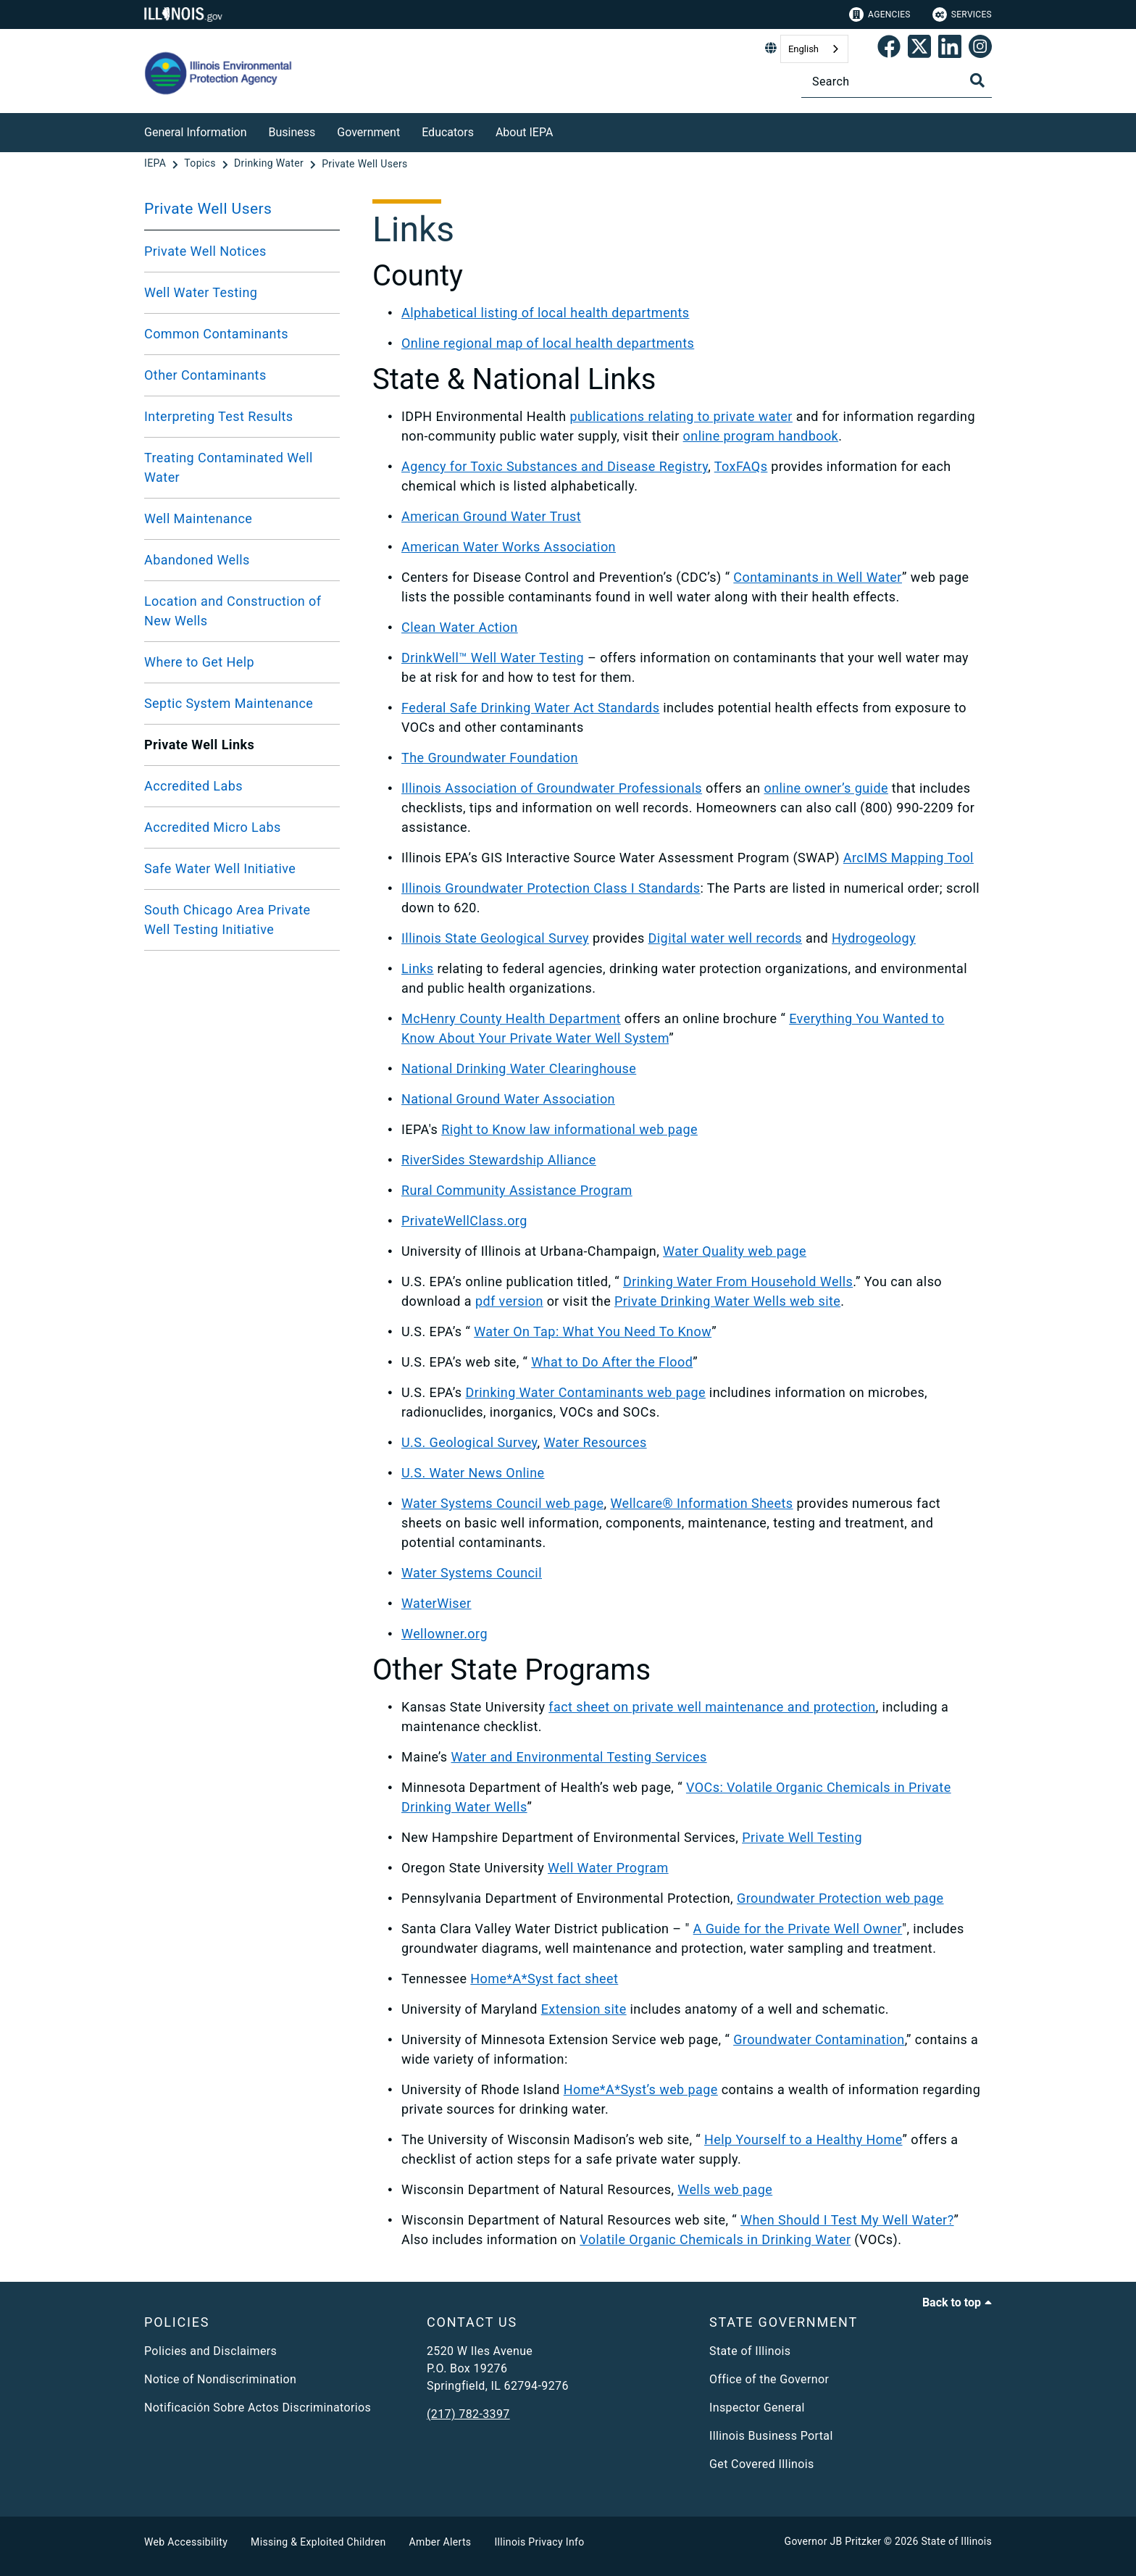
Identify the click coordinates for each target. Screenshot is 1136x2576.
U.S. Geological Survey (469, 1442)
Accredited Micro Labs (212, 827)
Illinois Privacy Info (539, 2542)
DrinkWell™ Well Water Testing (492, 657)
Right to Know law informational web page (569, 1129)
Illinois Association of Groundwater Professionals (551, 788)
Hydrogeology (874, 938)
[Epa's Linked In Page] (949, 49)
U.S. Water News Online (472, 1472)
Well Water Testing (200, 292)
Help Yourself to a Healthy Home (803, 2139)
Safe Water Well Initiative (220, 868)
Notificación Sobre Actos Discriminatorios (257, 2407)
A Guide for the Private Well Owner (798, 1928)
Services (962, 14)
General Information (195, 132)
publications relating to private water (681, 416)
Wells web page (724, 2189)
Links (417, 968)
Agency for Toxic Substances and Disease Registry (554, 466)
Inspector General (757, 2407)
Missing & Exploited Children (318, 2542)
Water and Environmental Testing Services (578, 1756)
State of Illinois (749, 2351)
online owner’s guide (826, 788)
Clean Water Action (459, 627)
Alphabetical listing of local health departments (545, 312)
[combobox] (814, 49)
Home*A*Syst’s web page (641, 2089)
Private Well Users (208, 208)
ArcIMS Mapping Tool (908, 857)
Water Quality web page (734, 1251)
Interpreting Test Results (218, 416)
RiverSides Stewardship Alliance (498, 1159)
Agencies (880, 14)
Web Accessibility (185, 2542)
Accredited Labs (193, 785)
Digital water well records (725, 938)
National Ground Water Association (508, 1098)
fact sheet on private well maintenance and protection (711, 1706)
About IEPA (524, 132)
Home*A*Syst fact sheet (544, 1978)
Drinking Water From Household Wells (738, 1281)
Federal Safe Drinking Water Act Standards (530, 707)
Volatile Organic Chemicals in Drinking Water (715, 2239)
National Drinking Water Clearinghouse (518, 1068)
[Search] (896, 81)
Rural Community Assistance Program (516, 1190)
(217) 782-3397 (468, 2414)
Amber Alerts (440, 2542)
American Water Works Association (508, 546)
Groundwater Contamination (819, 2039)
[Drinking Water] (270, 164)
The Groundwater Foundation (489, 757)
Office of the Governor (769, 2379)
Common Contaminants (216, 333)
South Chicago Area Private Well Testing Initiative (227, 919)
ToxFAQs (741, 466)
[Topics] (201, 164)
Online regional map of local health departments (547, 343)
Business (292, 132)
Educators (448, 132)
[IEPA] (156, 164)
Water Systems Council (471, 1572)
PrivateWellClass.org (464, 1220)
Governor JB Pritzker (833, 2541)
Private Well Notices (205, 251)
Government (368, 132)
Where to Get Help (199, 662)
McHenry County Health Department (511, 1018)
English (803, 48)
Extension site (584, 2009)
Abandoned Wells (197, 559)
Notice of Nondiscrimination (220, 2379)
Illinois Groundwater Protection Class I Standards (550, 888)
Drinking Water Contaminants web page (585, 1392)
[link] (889, 49)
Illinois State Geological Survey (495, 938)
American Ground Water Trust (491, 516)
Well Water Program (608, 1867)
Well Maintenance (198, 518)
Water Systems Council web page (502, 1503)
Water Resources (594, 1442)
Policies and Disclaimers (210, 2351)
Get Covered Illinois (761, 2464)
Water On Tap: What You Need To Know (592, 1331)
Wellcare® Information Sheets (701, 1503)
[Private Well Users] (364, 164)
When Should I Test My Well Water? (847, 2219)
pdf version (509, 1301)
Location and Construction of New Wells (233, 610)
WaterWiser (436, 1603)
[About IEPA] (564, 130)
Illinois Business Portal (771, 2436)
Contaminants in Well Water (817, 577)
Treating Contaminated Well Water (228, 467)
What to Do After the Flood (612, 1362)
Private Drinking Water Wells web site (727, 1301)
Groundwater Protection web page (840, 1898)
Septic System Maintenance (228, 703)
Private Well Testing (802, 1837)
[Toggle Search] (977, 80)
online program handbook (761, 435)
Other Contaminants (205, 375)
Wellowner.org (444, 1633)
